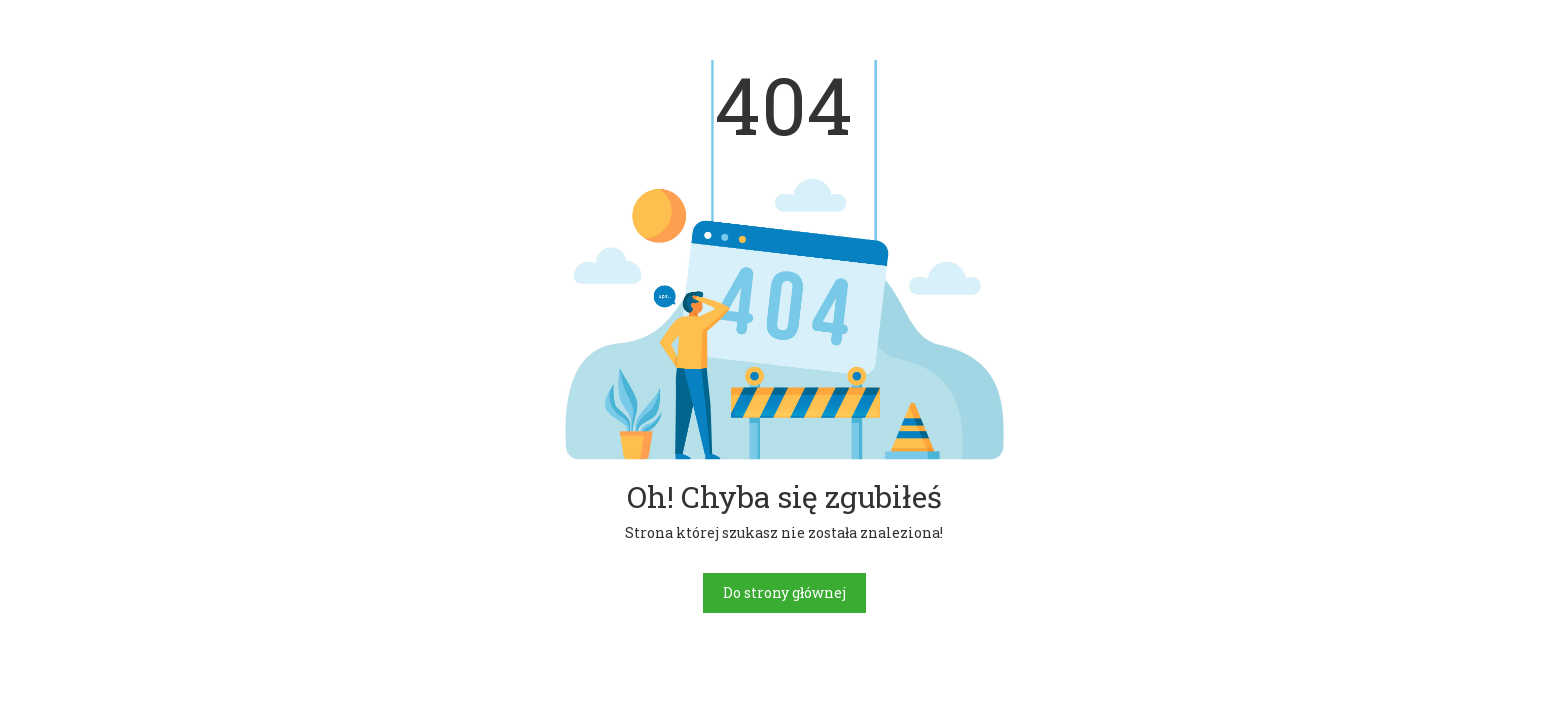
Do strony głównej (784, 592)
